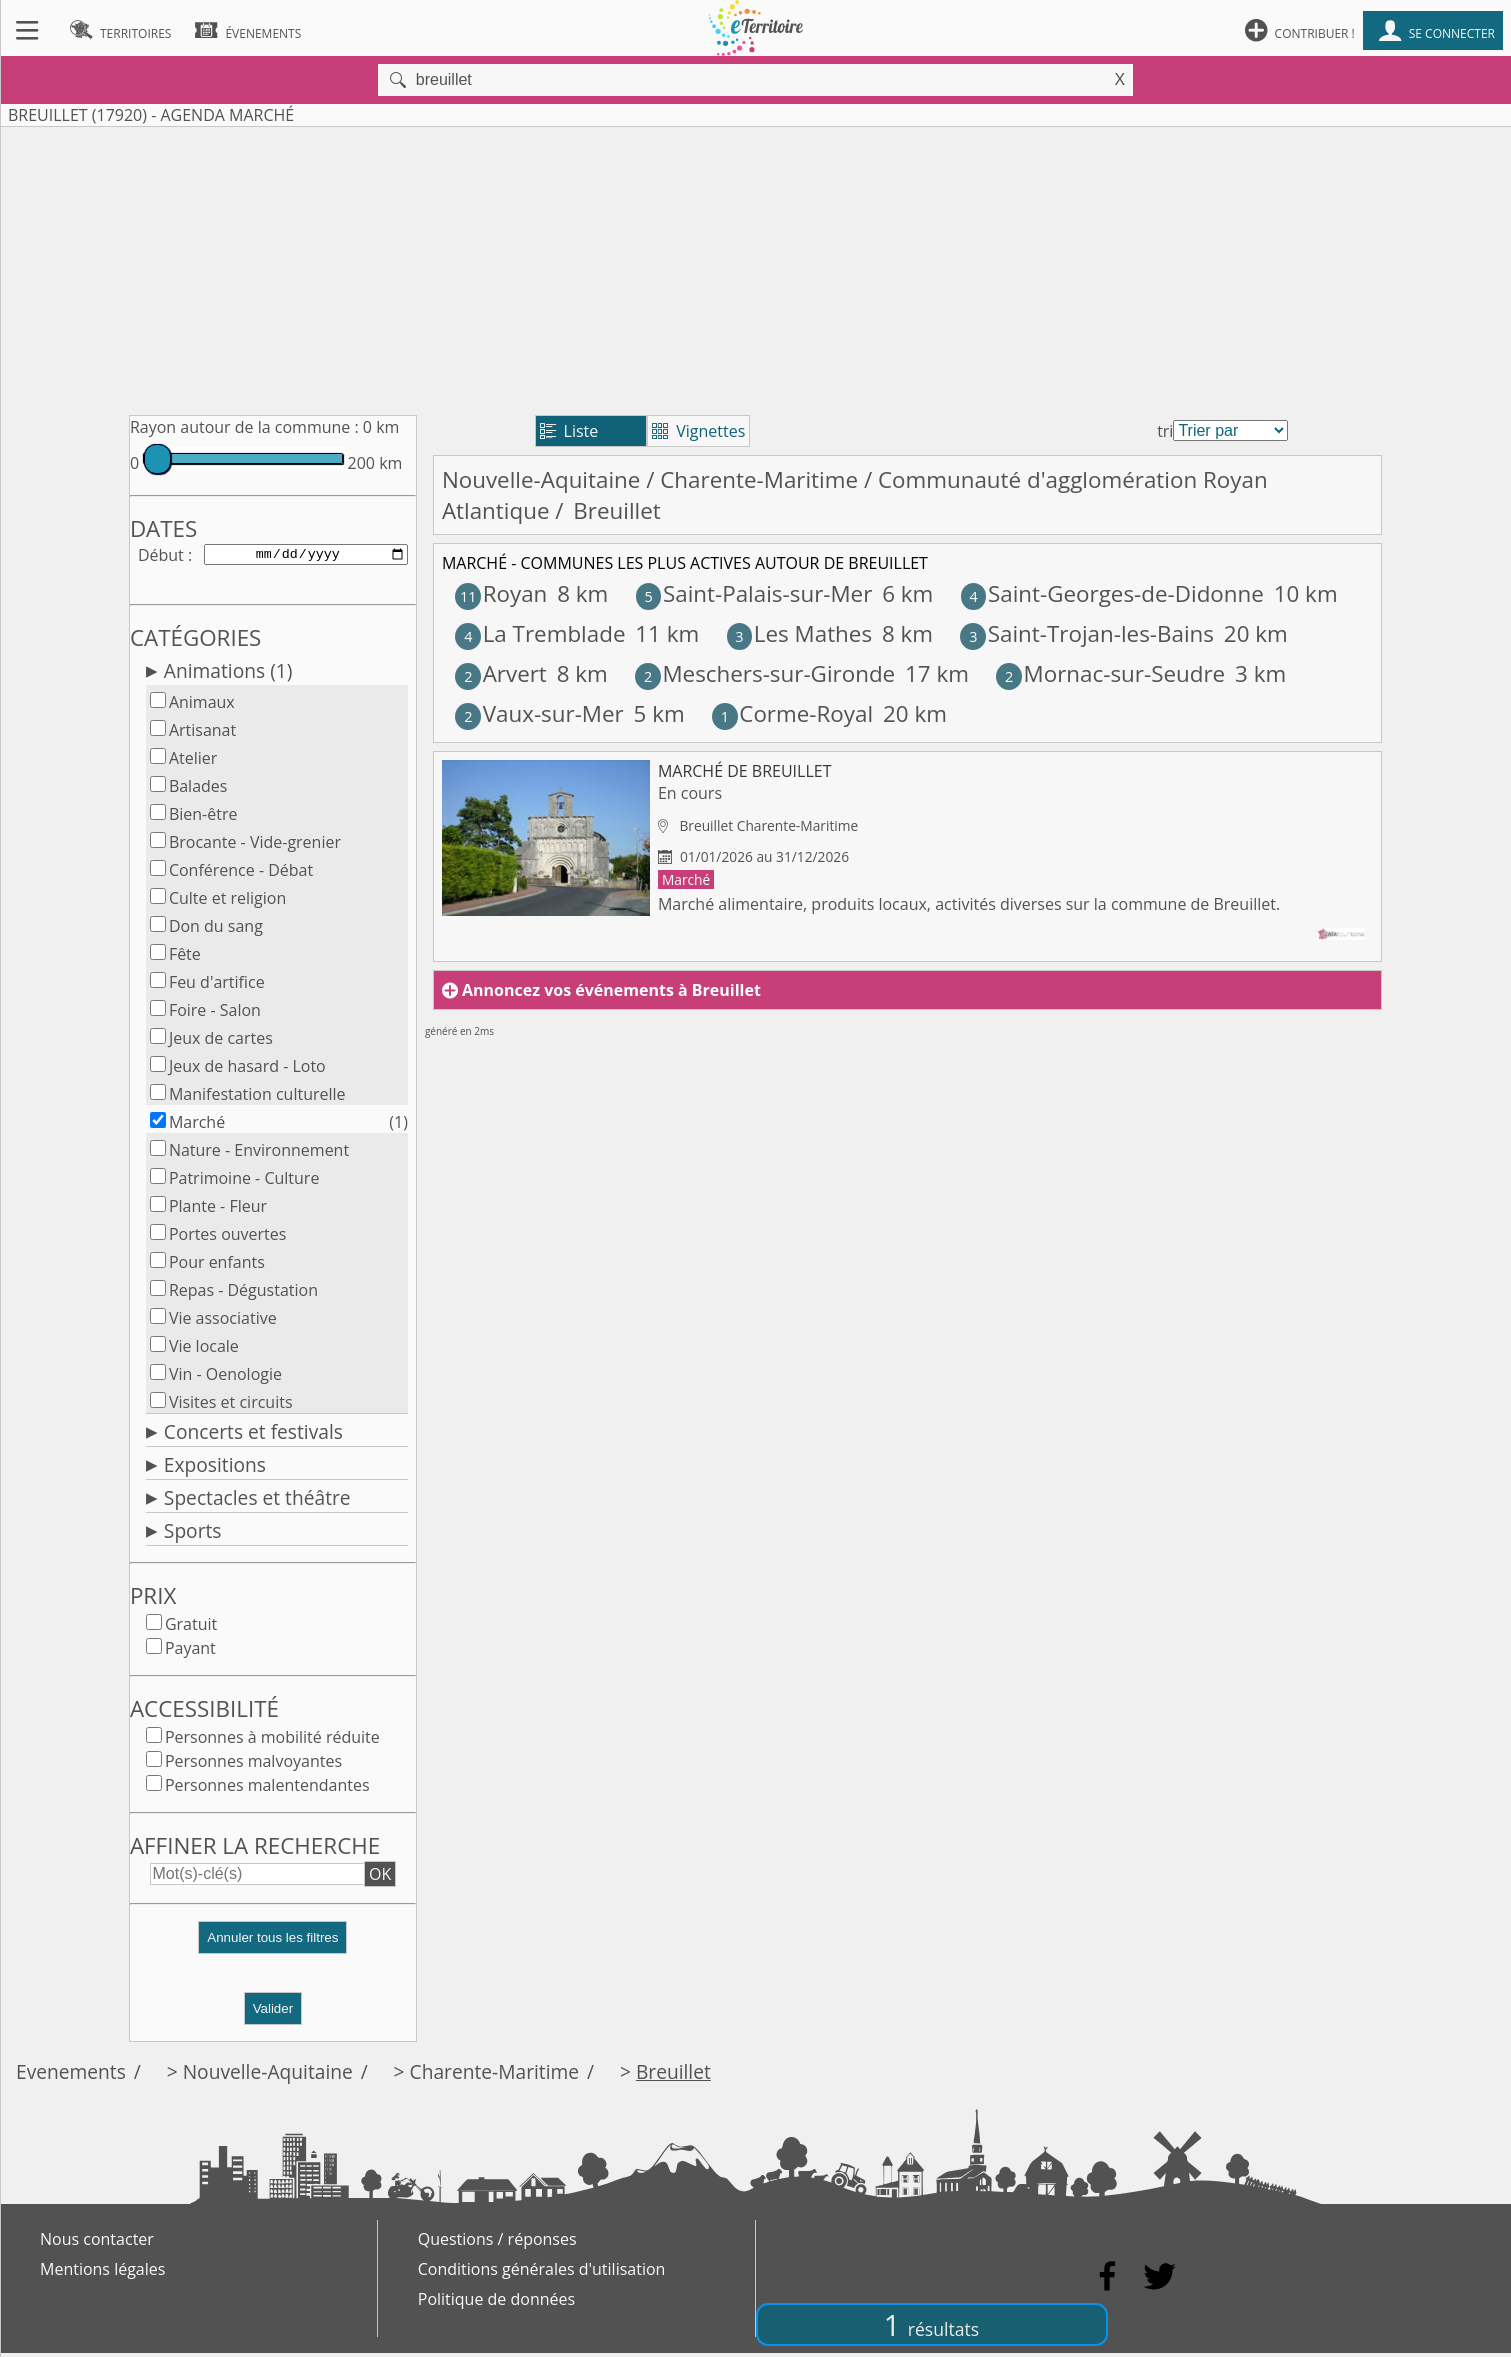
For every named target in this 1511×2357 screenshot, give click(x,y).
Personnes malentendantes (267, 1789)
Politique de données (496, 2303)
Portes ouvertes (228, 1238)
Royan (501, 593)
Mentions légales (102, 2273)
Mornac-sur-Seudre (1110, 673)
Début (161, 556)
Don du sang (216, 930)
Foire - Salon (215, 1014)
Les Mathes (799, 633)
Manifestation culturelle (257, 1098)
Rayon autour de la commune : (244, 427)
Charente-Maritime (759, 479)
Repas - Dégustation (243, 1294)
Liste (569, 431)
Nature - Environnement (259, 1154)
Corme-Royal (792, 713)
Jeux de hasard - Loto (247, 1070)
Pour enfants (217, 1266)
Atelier (193, 762)
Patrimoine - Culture (244, 1182)
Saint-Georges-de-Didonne (1112, 593)
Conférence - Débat (241, 874)
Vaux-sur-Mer (539, 713)
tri (1165, 431)
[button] (273, 1949)
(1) (398, 1126)
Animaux (202, 706)
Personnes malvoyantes (253, 1765)
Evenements (71, 2075)
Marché (197, 1126)
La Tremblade (540, 633)
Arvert (500, 673)
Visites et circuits (231, 1406)
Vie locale (204, 1350)
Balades (198, 790)
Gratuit (191, 1628)
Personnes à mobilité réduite (272, 1741)
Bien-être (203, 818)
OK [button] (380, 1878)
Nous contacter (97, 2243)
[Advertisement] (756, 267)
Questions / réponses (497, 2243)
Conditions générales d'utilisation (542, 2273)
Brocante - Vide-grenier (255, 846)
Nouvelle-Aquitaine (541, 479)
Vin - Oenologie (225, 1378)
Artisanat (202, 734)
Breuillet (673, 2075)
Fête (185, 958)
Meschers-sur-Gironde (765, 673)
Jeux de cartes (221, 1042)
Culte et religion (227, 902)
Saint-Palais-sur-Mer (754, 593)
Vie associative (223, 1322)
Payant (190, 1652)
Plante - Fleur (218, 1210)
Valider (273, 2012)
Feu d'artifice (217, 986)
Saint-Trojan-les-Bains (1087, 633)
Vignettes (698, 431)
